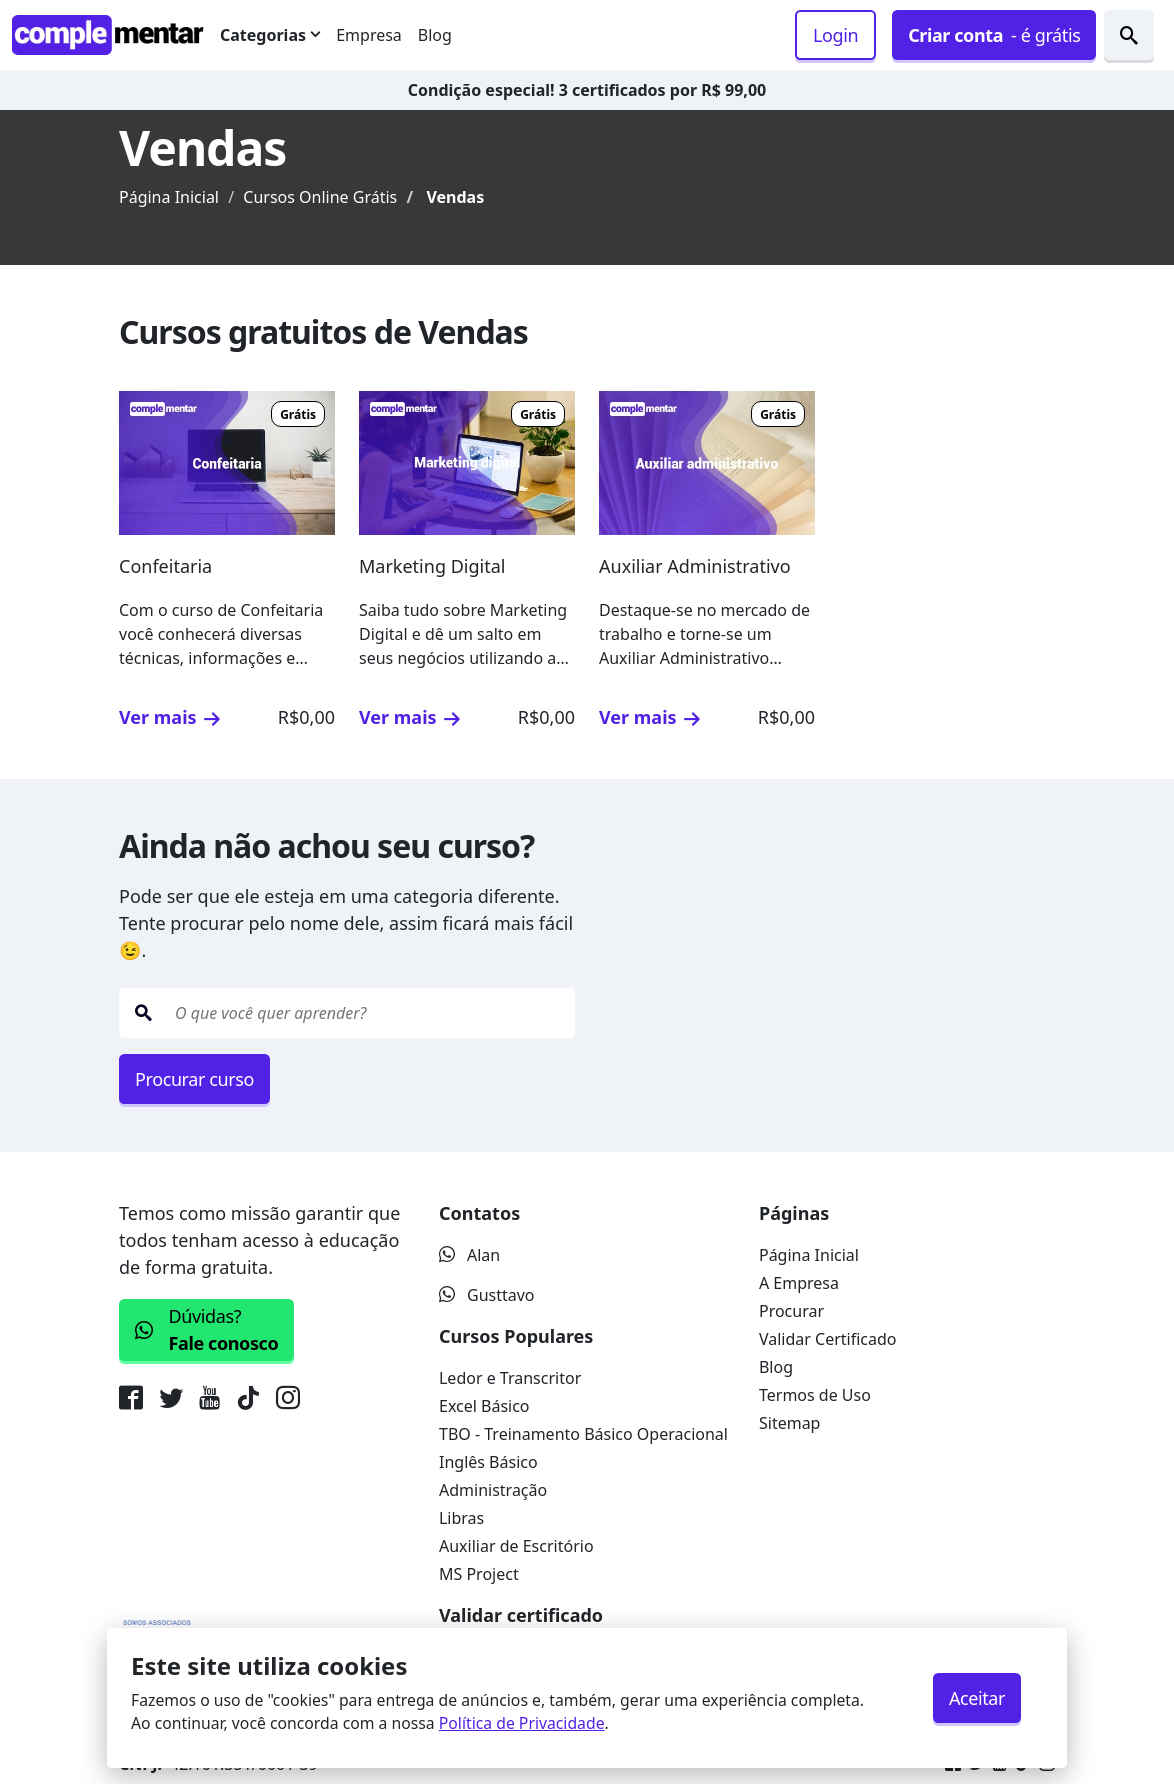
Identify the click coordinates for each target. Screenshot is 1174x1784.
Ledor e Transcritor (510, 1378)
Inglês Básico (488, 1462)
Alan (469, 1255)
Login (835, 35)
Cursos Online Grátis (320, 197)
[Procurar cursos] (1129, 35)
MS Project (479, 1574)
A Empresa (799, 1283)
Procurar (791, 1311)
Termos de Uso (815, 1395)
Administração (493, 1490)
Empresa (369, 35)
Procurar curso (194, 1079)
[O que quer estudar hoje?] (371, 1013)
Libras (461, 1518)
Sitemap (790, 1423)
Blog (435, 35)
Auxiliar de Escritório (516, 1546)
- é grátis (994, 35)
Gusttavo (487, 1295)
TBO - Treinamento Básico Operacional (583, 1434)
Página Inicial (169, 197)
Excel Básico (484, 1406)
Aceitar (977, 1698)
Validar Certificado (828, 1339)
